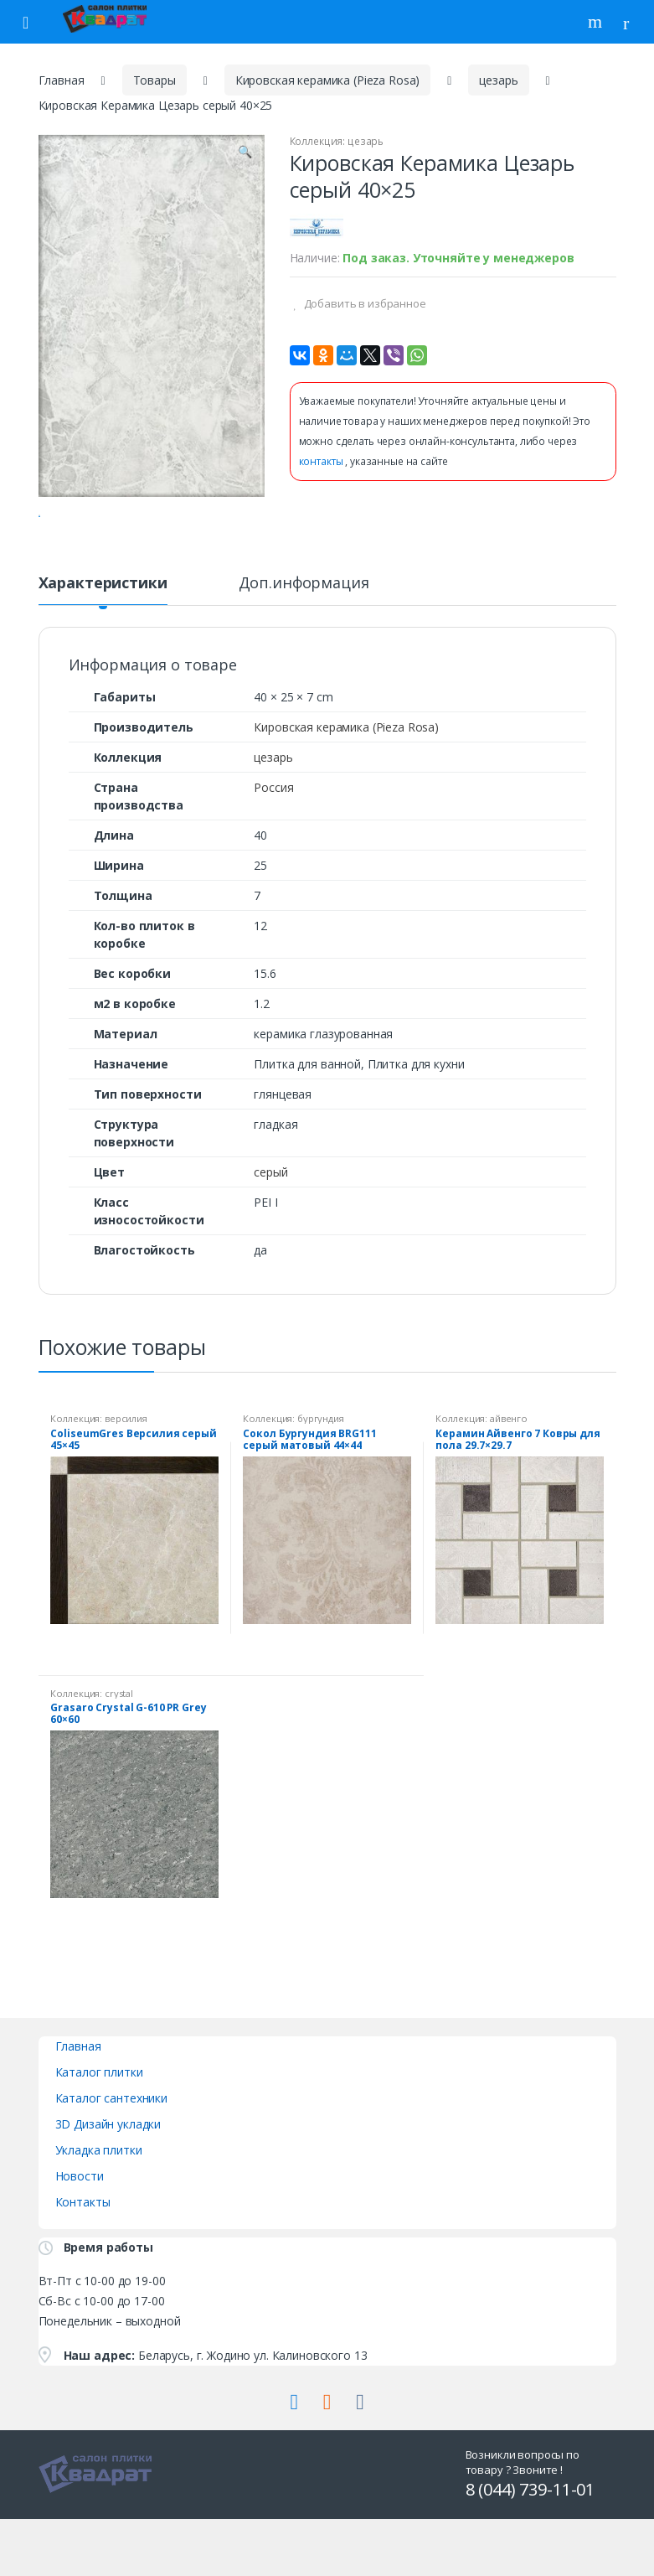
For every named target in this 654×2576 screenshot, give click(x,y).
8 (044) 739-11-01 (530, 2554)
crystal (119, 1758)
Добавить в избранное (363, 303)
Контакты (83, 2267)
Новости (79, 2241)
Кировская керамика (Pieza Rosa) (327, 80)
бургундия (320, 1483)
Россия (273, 853)
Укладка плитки (98, 2215)
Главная (62, 80)
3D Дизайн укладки (108, 2189)
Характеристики (103, 649)
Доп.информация (304, 649)
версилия (126, 1483)
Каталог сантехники (111, 2163)
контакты (322, 461)
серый (270, 1237)
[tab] (103, 655)
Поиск (597, 22)
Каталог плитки (99, 2137)
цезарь (498, 80)
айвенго (509, 1483)
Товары (154, 80)
